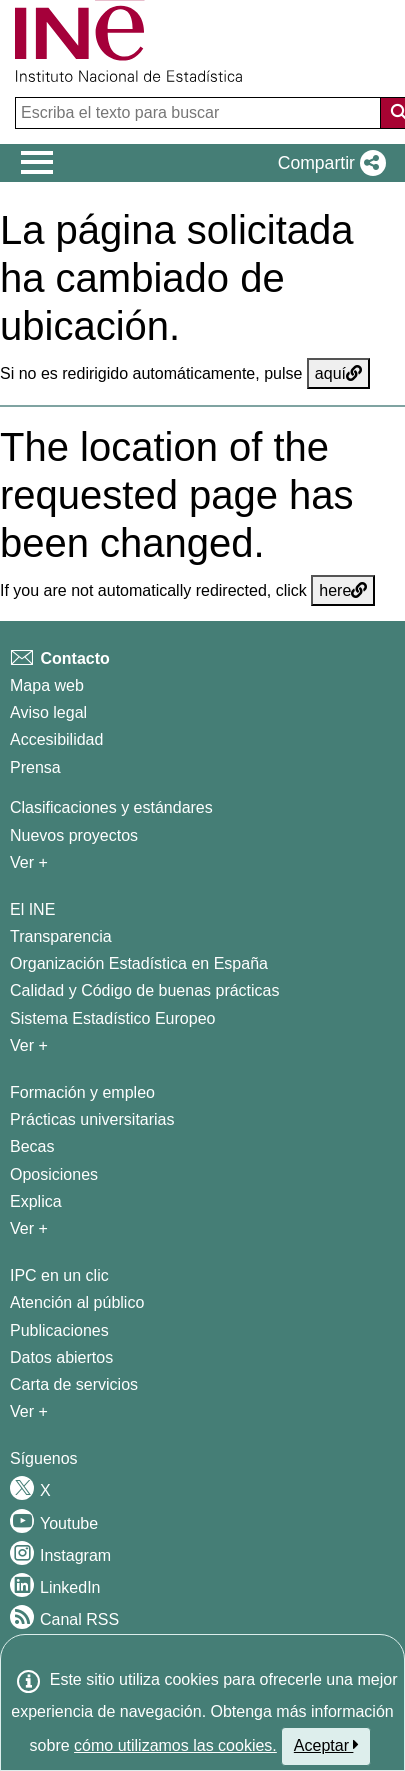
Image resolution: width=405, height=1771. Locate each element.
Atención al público (77, 1302)
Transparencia (61, 936)
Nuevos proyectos (74, 835)
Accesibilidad (56, 739)
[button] (328, 163)
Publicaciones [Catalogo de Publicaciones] (59, 1330)
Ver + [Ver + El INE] (29, 1045)
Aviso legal (48, 712)
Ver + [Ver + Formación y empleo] (29, 1228)
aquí (338, 373)
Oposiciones (54, 1174)
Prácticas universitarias (92, 1119)
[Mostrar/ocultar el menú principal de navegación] (37, 163)
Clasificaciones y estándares (111, 807)
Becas (32, 1146)
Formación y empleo (82, 1092)
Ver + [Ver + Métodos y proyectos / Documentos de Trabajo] (29, 862)
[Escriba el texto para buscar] (200, 113)
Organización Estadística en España (139, 963)
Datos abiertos (61, 1357)
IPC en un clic (59, 1275)
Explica (36, 1201)
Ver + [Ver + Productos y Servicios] (29, 1411)
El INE (32, 909)
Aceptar (326, 1745)
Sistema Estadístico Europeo (112, 1018)
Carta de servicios (74, 1384)
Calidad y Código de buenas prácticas (145, 990)
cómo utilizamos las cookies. (175, 1745)
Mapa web (47, 685)
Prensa (35, 767)
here (343, 590)
